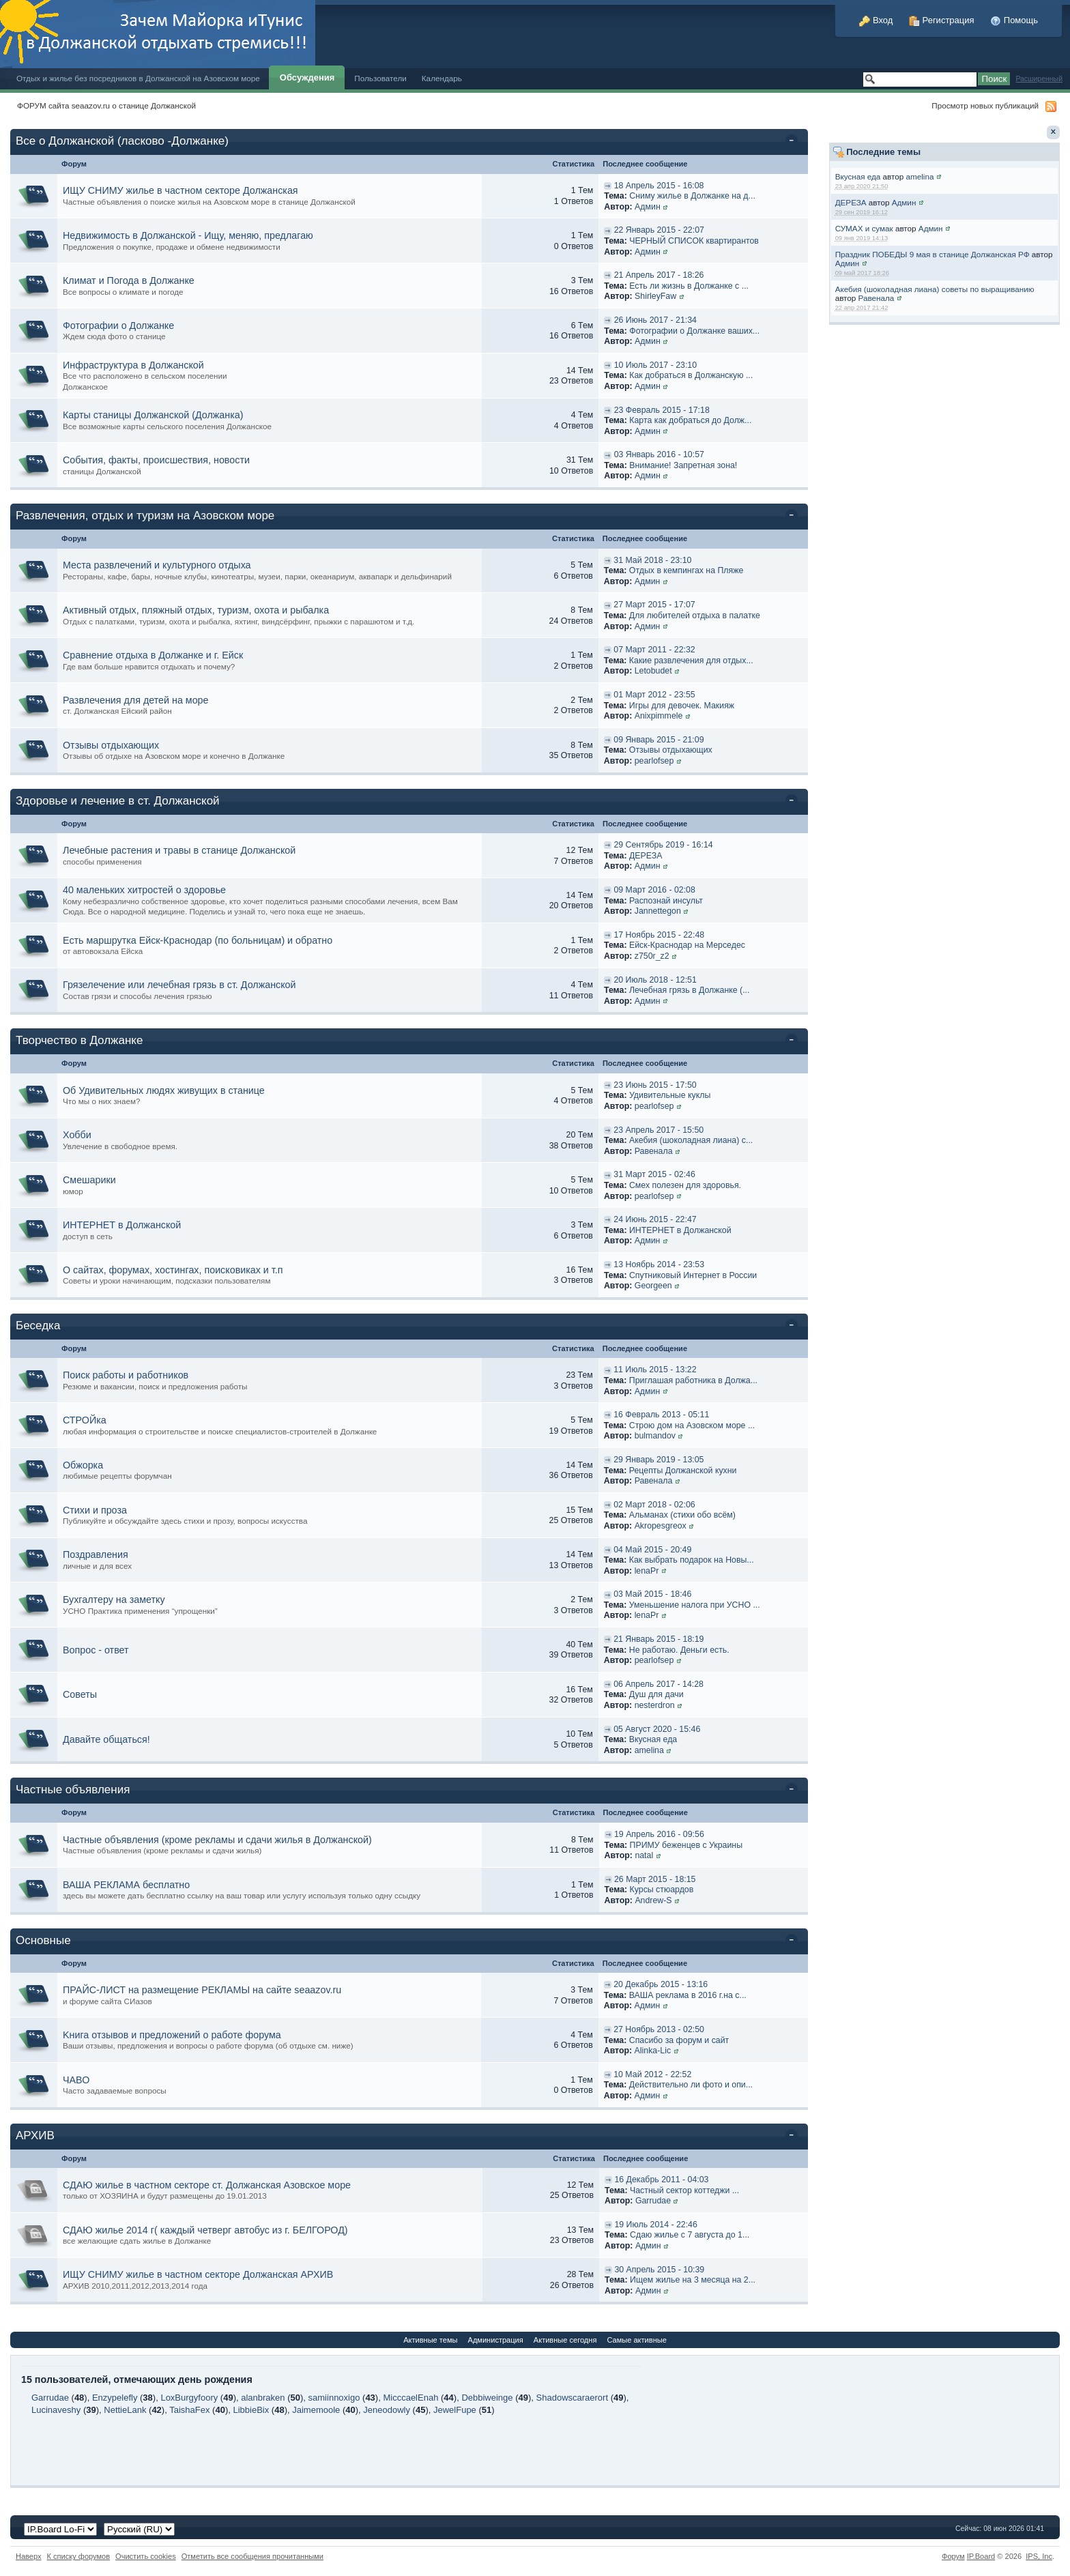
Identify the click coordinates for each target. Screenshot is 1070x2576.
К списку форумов (79, 2556)
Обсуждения (307, 77)
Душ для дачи (656, 1694)
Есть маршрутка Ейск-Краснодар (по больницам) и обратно (197, 940)
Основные (43, 1940)
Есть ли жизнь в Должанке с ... (689, 286)
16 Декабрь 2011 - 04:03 (661, 2179)
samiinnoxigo (334, 2397)
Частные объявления (73, 1789)
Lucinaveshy (56, 2410)
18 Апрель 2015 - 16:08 (659, 185)
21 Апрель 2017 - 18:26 (659, 275)
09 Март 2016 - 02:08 (654, 890)
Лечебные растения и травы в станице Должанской (179, 850)
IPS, (1039, 2556)
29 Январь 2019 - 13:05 (658, 1459)
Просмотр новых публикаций (985, 105)
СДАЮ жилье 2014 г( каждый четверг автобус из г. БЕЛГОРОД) (205, 2230)
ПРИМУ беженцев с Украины (686, 1845)
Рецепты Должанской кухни (683, 1470)
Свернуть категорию (794, 141)
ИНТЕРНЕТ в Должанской (122, 1224)
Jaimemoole (316, 2410)
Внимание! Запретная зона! (683, 465)
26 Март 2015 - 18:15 (654, 1879)
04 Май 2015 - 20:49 (652, 1549)
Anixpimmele (659, 716)
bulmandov (655, 1436)
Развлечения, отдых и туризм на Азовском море (145, 515)
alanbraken (263, 2397)
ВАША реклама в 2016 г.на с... (688, 1995)
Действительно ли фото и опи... (691, 2084)
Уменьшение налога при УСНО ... (694, 1605)
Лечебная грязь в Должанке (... (689, 990)
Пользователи (380, 78)
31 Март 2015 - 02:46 (654, 1174)
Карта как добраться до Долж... (690, 420)
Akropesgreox (660, 1526)
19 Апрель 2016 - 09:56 (659, 1834)
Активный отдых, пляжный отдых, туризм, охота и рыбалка (196, 610)
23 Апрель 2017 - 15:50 (658, 1130)
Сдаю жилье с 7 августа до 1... (689, 2235)
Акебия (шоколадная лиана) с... (691, 1140)
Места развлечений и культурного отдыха (157, 565)
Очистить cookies (145, 2556)
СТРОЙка (84, 1420)
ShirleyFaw (655, 296)
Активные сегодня (565, 2340)
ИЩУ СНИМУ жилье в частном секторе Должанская (180, 190)
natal (644, 1855)
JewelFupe (454, 2410)
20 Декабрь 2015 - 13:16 (660, 1984)
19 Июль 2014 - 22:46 (655, 2224)
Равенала (876, 297)
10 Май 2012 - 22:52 (652, 2074)
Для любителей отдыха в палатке (694, 615)
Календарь (442, 78)
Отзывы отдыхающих (111, 745)
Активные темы (430, 2340)
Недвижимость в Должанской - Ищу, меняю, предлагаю (188, 235)
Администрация (495, 2340)
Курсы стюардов (662, 1889)
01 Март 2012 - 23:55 (654, 694)
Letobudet (653, 671)
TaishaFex (189, 2410)
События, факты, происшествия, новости (156, 459)
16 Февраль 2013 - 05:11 (661, 1414)
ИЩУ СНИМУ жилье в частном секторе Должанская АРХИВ (198, 2274)
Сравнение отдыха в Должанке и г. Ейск (153, 655)
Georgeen (653, 1285)
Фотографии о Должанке (118, 325)
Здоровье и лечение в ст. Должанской (118, 800)
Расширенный (1038, 79)
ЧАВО (76, 2079)
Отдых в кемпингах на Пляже (686, 570)
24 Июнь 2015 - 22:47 (654, 1219)
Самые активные (636, 2340)
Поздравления (95, 1554)
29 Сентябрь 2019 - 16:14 (662, 845)
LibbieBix (251, 2410)
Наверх (29, 2556)
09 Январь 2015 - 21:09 (658, 739)
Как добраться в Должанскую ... (691, 375)
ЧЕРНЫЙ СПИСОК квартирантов (694, 241)
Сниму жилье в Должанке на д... (692, 196)
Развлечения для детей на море (136, 700)
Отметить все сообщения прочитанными (252, 2556)
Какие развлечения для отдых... (691, 660)
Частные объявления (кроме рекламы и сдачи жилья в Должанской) (217, 1839)
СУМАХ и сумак (864, 228)
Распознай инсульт (666, 901)
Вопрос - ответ (96, 1650)
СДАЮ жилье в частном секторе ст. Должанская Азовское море (207, 2185)
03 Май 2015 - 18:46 (652, 1594)
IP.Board (981, 2556)
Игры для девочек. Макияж (681, 705)
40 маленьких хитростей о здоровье (144, 889)
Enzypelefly (114, 2397)
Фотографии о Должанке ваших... (694, 331)
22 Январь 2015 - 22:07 (659, 230)
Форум (953, 2556)
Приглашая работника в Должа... (693, 1380)
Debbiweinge (486, 2397)
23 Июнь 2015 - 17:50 (654, 1085)
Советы (80, 1694)
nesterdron (655, 1705)
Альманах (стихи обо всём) (682, 1515)
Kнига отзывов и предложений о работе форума (172, 2034)
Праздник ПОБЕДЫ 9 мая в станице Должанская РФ (932, 254)
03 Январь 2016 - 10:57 (659, 454)
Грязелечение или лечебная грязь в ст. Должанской (179, 984)
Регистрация (941, 20)
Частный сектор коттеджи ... (684, 2190)
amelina (920, 176)
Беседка (38, 1325)
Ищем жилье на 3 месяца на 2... (692, 2280)
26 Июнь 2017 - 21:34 (655, 320)
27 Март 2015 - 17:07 (654, 604)
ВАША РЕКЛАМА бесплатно (126, 1884)
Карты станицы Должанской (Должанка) (153, 414)
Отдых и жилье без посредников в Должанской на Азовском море (138, 78)
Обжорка (83, 1465)
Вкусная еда (858, 176)
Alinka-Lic (653, 2050)
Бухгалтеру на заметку (114, 1599)
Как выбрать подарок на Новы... (691, 1560)
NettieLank (125, 2410)
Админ (904, 202)
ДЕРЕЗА (851, 202)
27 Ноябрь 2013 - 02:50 (658, 2029)
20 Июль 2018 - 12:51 (654, 980)
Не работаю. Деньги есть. (679, 1650)
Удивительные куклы (669, 1095)
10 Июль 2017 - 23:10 (655, 365)
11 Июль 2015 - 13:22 (654, 1369)
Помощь (1014, 20)
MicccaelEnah (410, 2397)
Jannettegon (658, 911)
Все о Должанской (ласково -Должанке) (122, 140)
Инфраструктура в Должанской (133, 365)
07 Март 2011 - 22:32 (654, 649)
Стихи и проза (95, 1510)
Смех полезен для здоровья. (685, 1185)
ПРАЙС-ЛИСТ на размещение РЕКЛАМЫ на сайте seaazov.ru (202, 1989)
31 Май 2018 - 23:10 (652, 560)
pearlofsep (654, 761)
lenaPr (647, 1571)
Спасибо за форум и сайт (679, 2040)
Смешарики (89, 1179)
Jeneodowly (386, 2410)
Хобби (77, 1134)
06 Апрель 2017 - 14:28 (658, 1684)
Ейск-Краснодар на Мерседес (687, 945)
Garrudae (653, 2200)
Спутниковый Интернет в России (693, 1275)
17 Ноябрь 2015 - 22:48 (658, 935)
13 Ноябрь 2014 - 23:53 (658, 1264)
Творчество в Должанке (79, 1040)
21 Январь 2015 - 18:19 (658, 1639)
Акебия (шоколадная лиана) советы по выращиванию (935, 289)
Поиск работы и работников (125, 1375)
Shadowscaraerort (572, 2397)
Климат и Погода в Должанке (128, 280)
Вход (876, 20)
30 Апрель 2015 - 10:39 (659, 2269)
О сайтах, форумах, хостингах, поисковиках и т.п (173, 1269)
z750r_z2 (652, 956)
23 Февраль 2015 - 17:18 (662, 410)
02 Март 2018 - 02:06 (654, 1504)
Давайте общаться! (106, 1739)
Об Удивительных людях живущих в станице (164, 1090)
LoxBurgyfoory (189, 2397)
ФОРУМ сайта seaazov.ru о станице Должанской (106, 105)
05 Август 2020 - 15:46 (656, 1729)
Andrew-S (653, 1900)
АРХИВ (35, 2135)
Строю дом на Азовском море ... (692, 1425)
